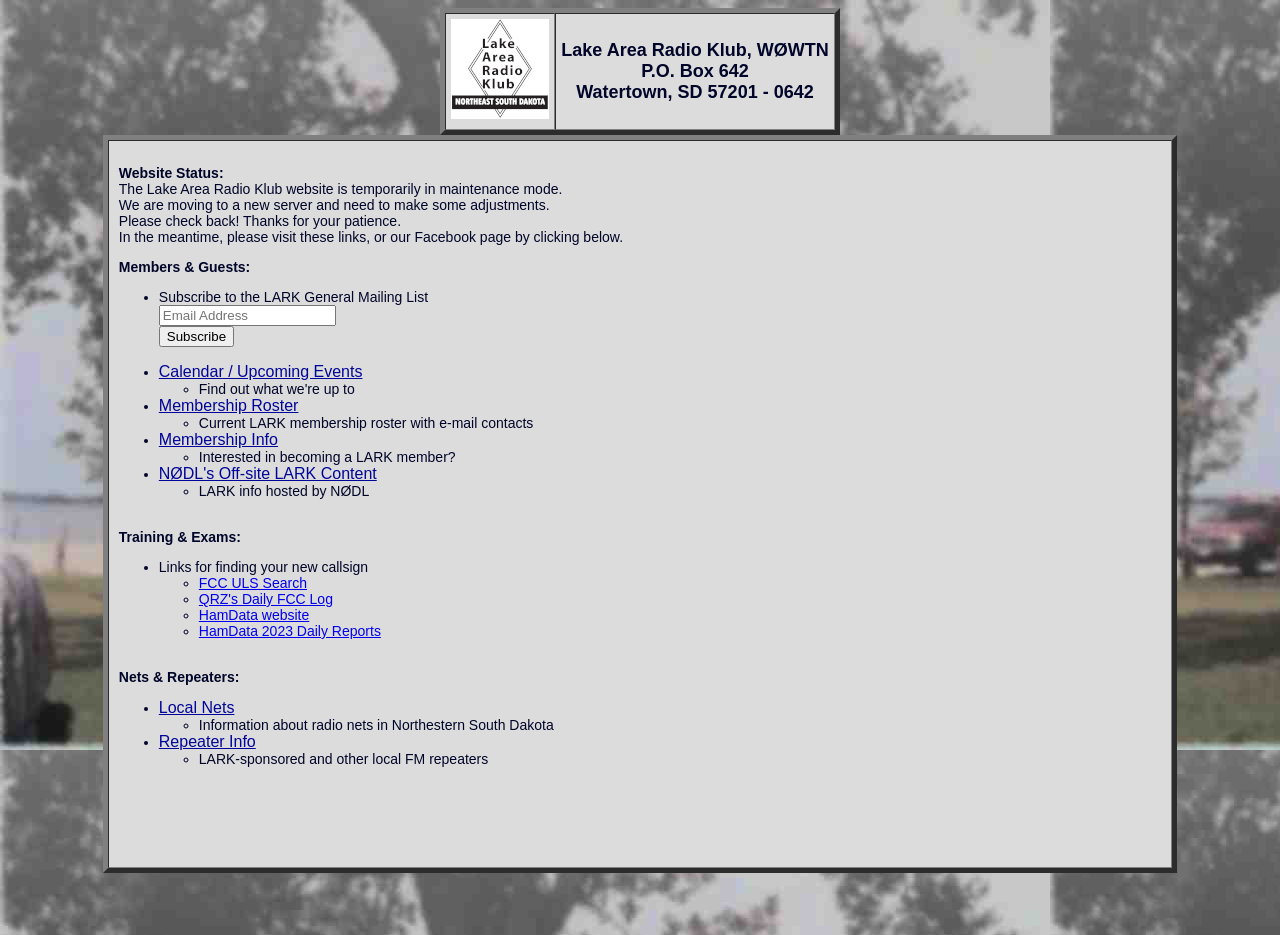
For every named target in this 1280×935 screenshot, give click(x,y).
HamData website (254, 615)
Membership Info (218, 439)
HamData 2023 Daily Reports (290, 631)
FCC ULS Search (253, 583)
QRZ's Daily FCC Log (266, 599)
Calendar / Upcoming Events (261, 371)
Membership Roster (229, 405)
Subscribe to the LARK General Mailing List (293, 297)
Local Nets (197, 707)
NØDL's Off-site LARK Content (268, 473)
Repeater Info (207, 741)
